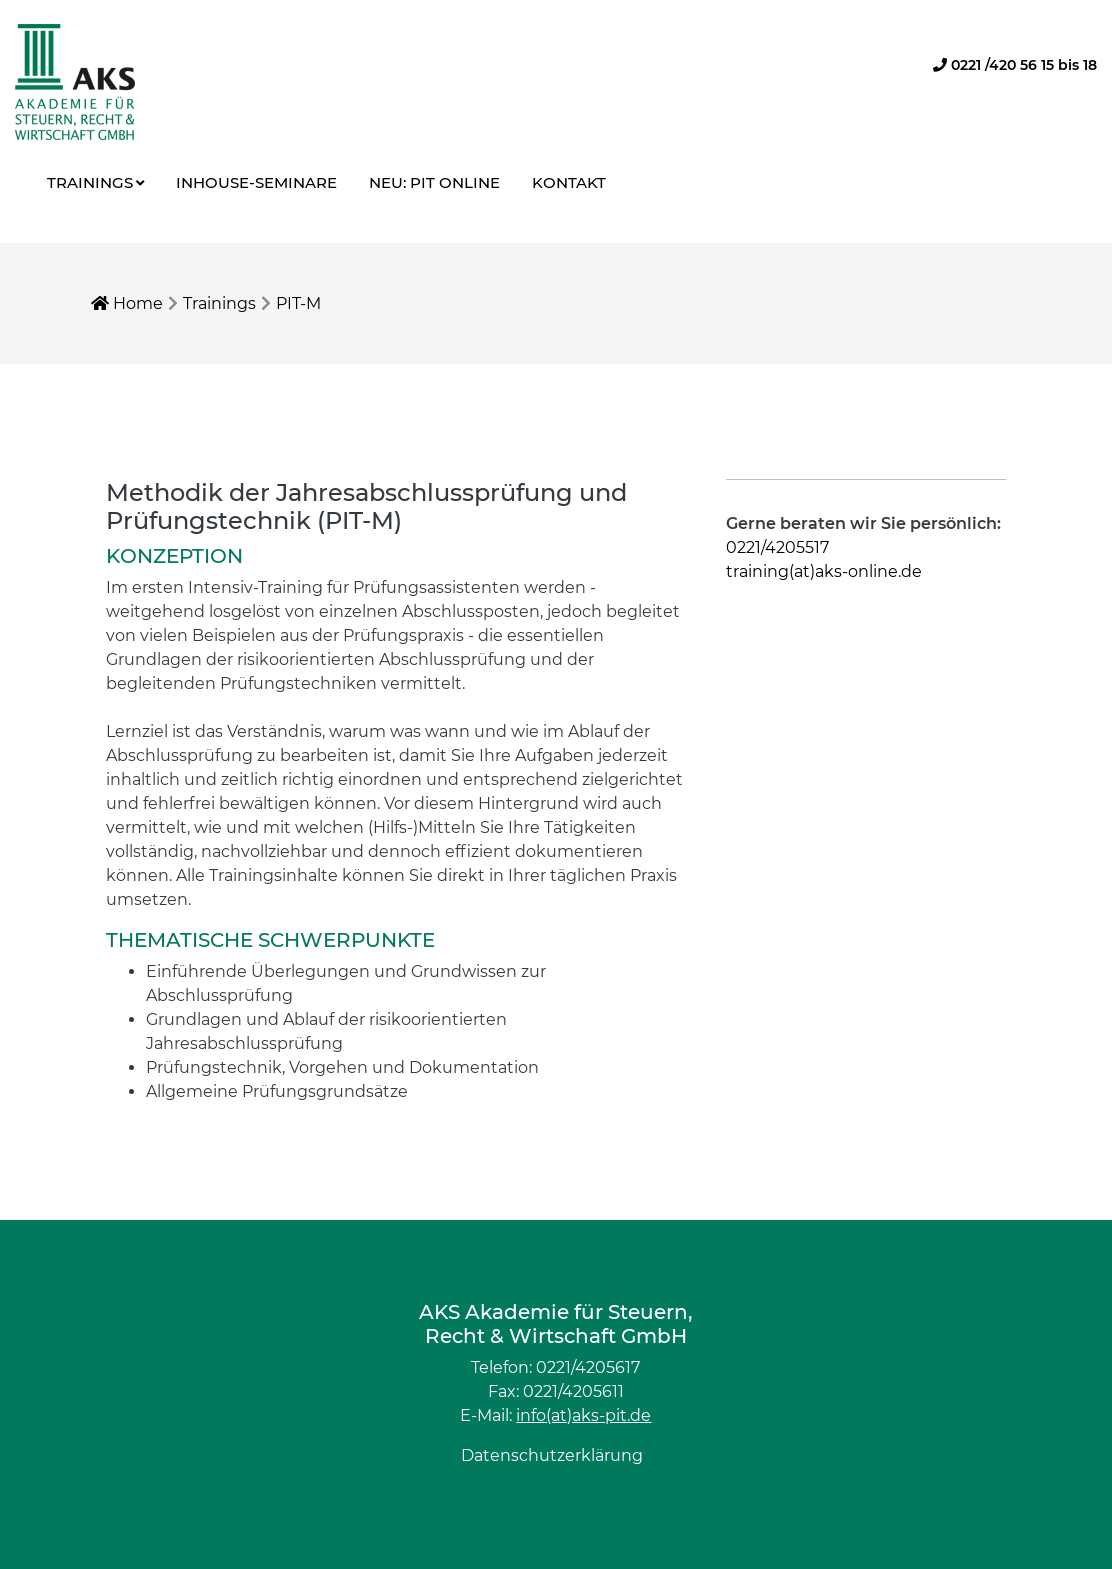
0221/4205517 (777, 547)
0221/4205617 (588, 1367)
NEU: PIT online (434, 182)
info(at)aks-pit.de (583, 1415)
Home (127, 303)
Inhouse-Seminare (256, 182)
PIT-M (298, 303)
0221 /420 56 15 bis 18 (1015, 65)
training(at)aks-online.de (824, 571)
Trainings (90, 182)
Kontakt (569, 182)
